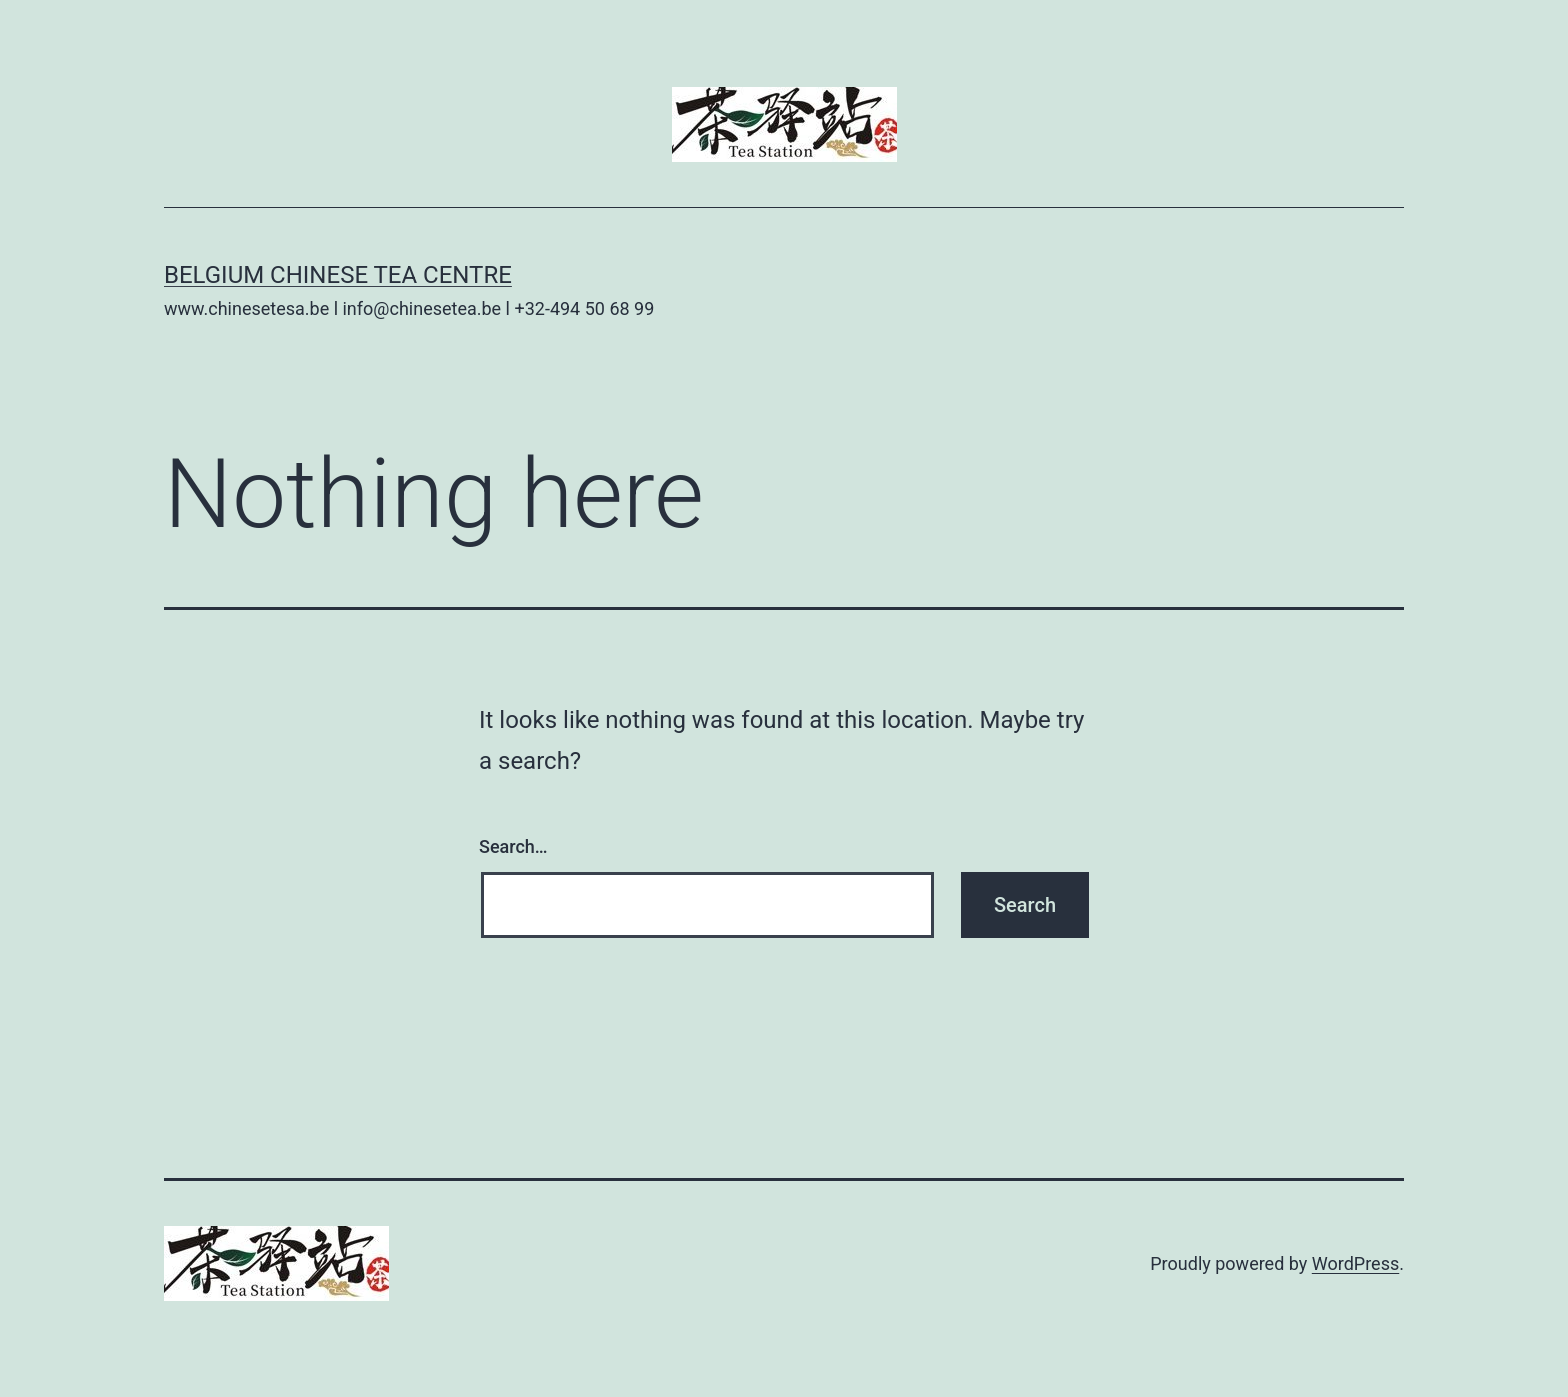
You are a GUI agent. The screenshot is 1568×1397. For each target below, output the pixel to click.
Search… (513, 846)
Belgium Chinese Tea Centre (338, 275)
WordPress (1355, 1263)
